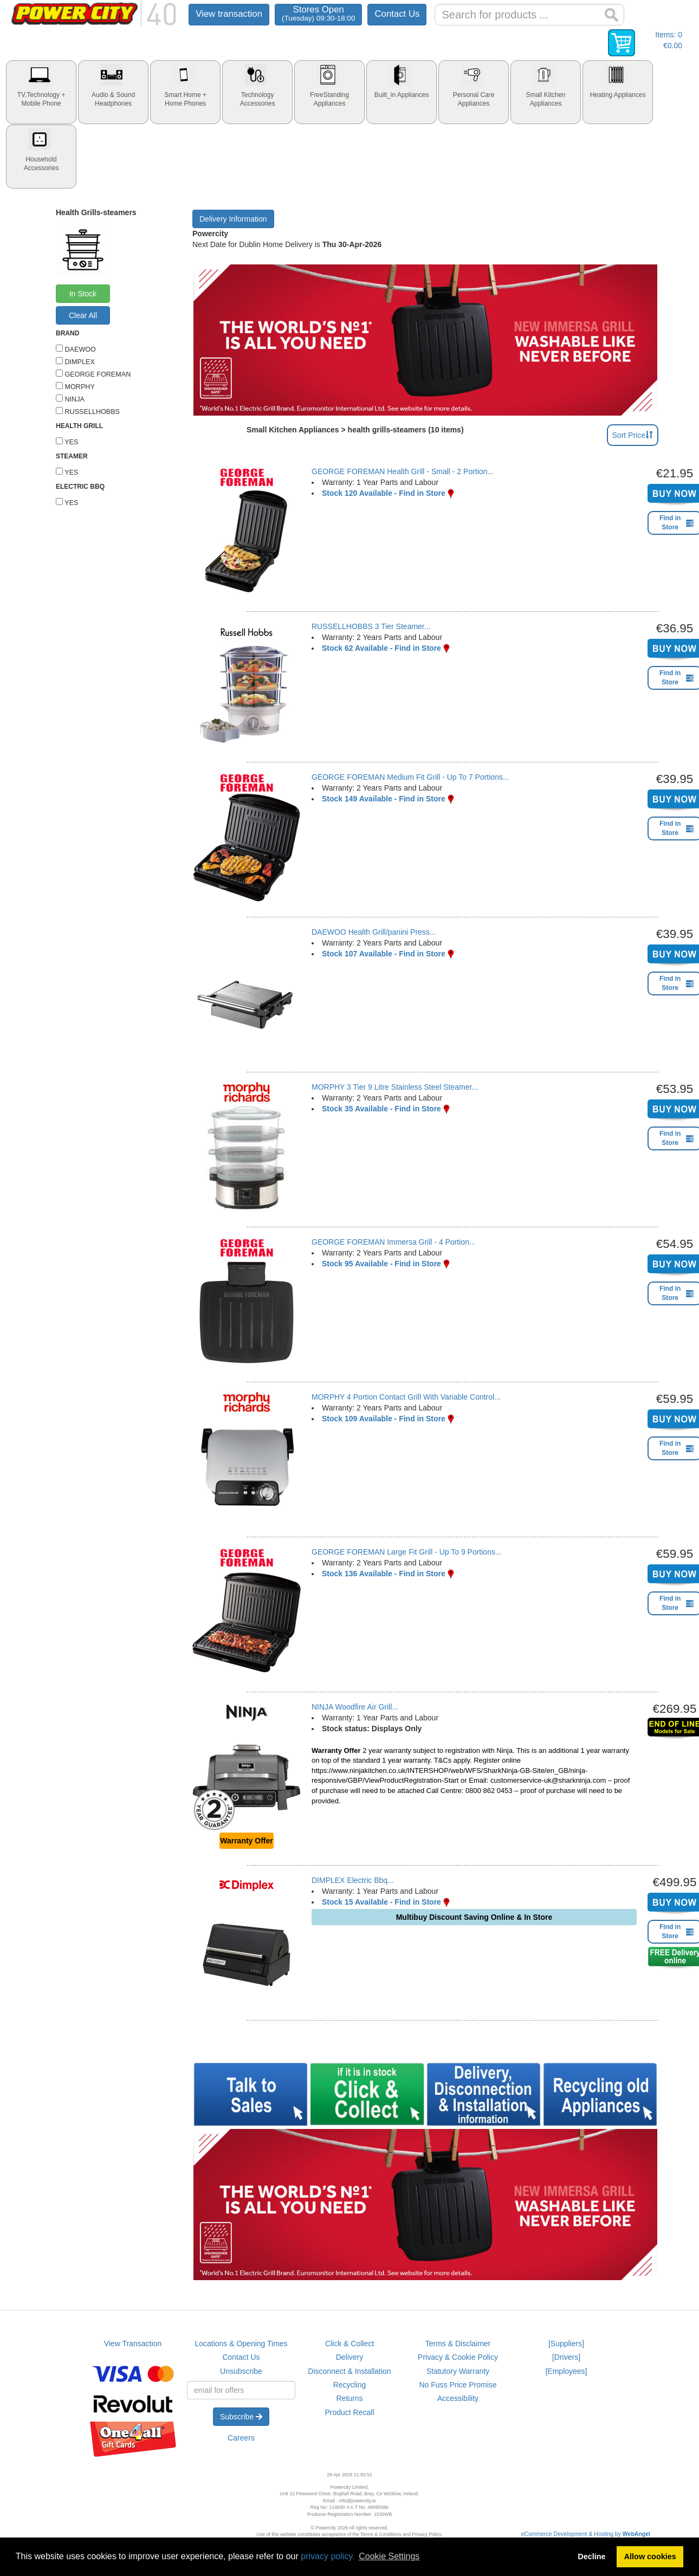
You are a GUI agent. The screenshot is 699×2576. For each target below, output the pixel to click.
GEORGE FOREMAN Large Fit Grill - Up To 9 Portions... (407, 1552)
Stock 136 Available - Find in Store (383, 1573)
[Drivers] (566, 2357)
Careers (241, 2437)
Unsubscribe (241, 2371)
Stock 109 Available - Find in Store (383, 1418)
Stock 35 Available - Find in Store (381, 1108)
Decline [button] (591, 2556)
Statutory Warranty (457, 2371)
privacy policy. (327, 2556)
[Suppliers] (566, 2343)
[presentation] (41, 92)
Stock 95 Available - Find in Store (381, 1263)
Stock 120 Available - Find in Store (383, 493)
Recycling (349, 2384)
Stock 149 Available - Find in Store (383, 798)
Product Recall (349, 2412)
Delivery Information (233, 219)
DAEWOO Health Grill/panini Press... (374, 932)
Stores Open (318, 13)
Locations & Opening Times (241, 2343)
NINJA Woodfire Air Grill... (355, 1707)
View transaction (229, 14)
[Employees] (566, 2371)
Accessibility (457, 2398)
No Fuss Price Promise (457, 2384)
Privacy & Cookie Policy (458, 2357)
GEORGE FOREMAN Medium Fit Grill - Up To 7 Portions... (410, 777)
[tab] (41, 92)
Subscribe (241, 2416)
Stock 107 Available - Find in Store (383, 953)
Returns (349, 2398)
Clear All (83, 315)
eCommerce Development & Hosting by (586, 2533)
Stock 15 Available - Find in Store (381, 1902)
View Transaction (132, 2343)
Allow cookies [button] (650, 2556)
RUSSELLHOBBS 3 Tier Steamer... (371, 626)
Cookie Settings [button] (389, 2556)
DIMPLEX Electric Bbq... (353, 1880)
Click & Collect (349, 2343)
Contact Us (396, 14)
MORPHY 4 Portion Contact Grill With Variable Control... (406, 1397)
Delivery (350, 2357)
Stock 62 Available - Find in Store (381, 648)
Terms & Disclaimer (458, 2343)
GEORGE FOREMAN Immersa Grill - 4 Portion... (394, 1242)
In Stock (83, 293)
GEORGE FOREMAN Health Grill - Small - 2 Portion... (403, 471)
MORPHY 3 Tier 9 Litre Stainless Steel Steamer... (395, 1087)
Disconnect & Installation (349, 2371)
